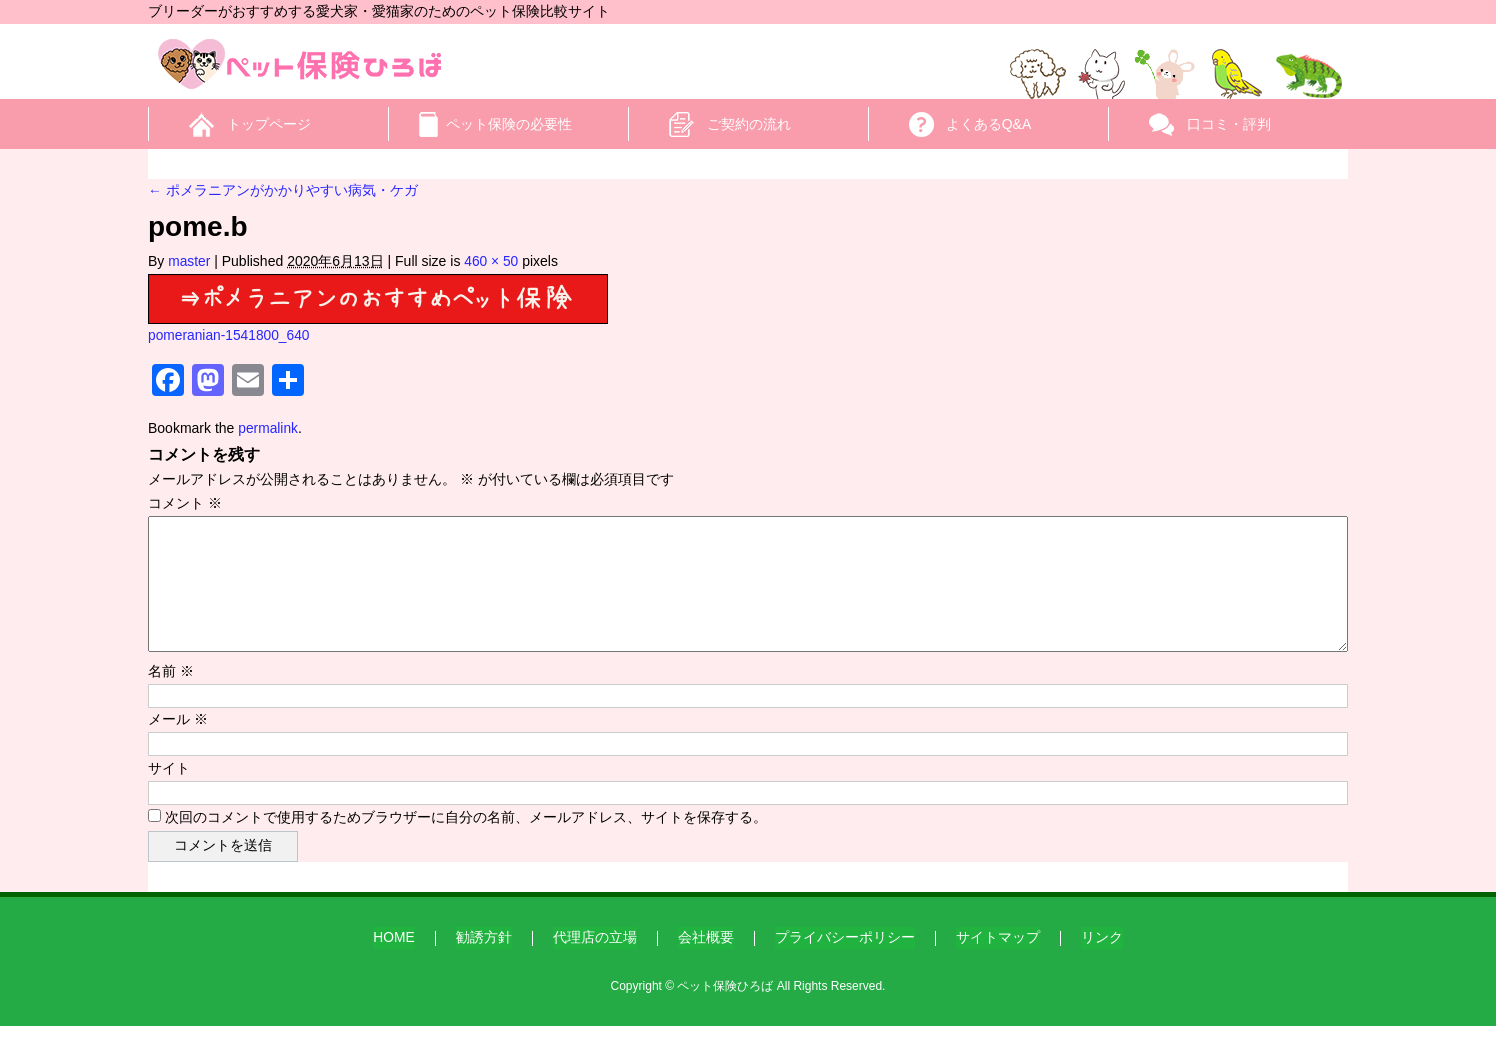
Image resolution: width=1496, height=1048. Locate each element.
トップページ (269, 124)
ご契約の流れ (749, 124)
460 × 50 (492, 261)
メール (178, 743)
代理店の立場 (595, 959)
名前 (171, 695)
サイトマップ (998, 959)
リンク (1102, 959)
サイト (169, 792)
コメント (185, 503)
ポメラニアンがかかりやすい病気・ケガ (283, 190)
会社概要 (706, 959)
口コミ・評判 (1229, 124)
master (189, 261)
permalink (268, 428)
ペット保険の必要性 (509, 124)
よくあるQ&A (989, 124)
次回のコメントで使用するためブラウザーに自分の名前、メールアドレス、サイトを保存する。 (466, 841)
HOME (394, 959)
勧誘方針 (484, 959)
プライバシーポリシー (845, 959)
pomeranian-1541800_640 (230, 335)
